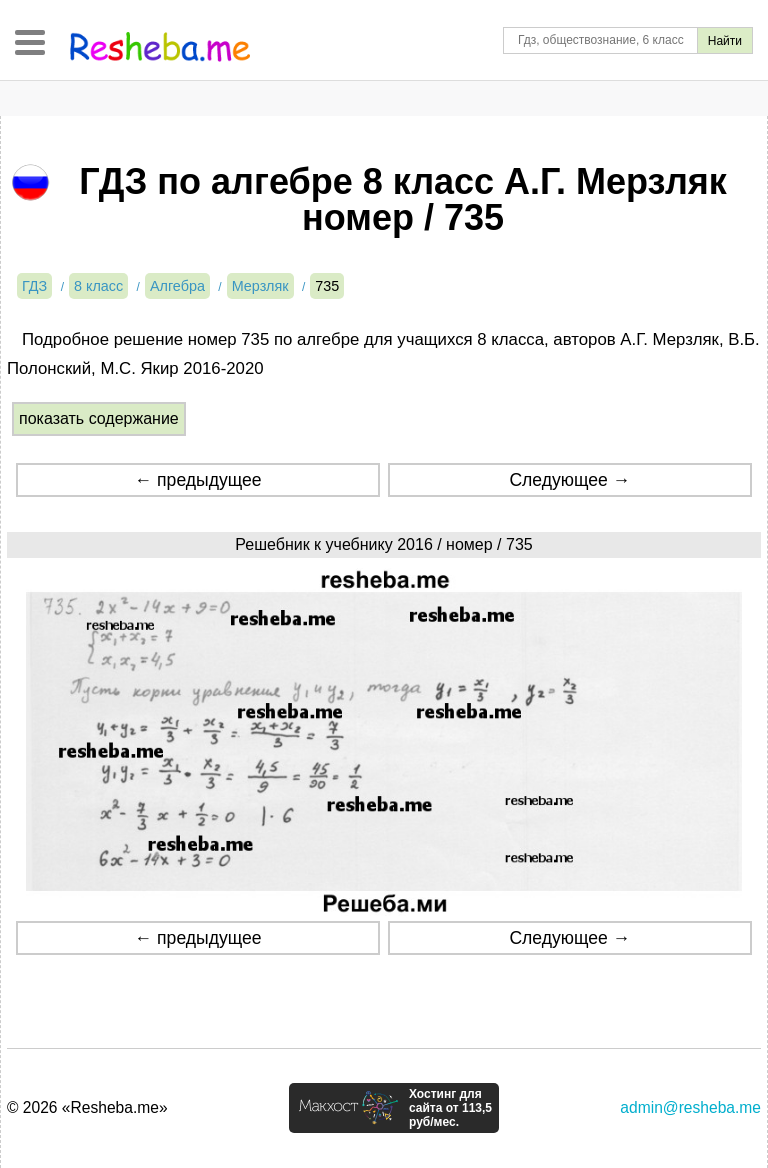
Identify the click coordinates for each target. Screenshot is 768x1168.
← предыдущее (198, 480)
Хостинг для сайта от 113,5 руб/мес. (450, 1108)
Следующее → (569, 480)
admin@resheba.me (690, 1107)
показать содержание (99, 418)
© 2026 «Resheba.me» (87, 1107)
